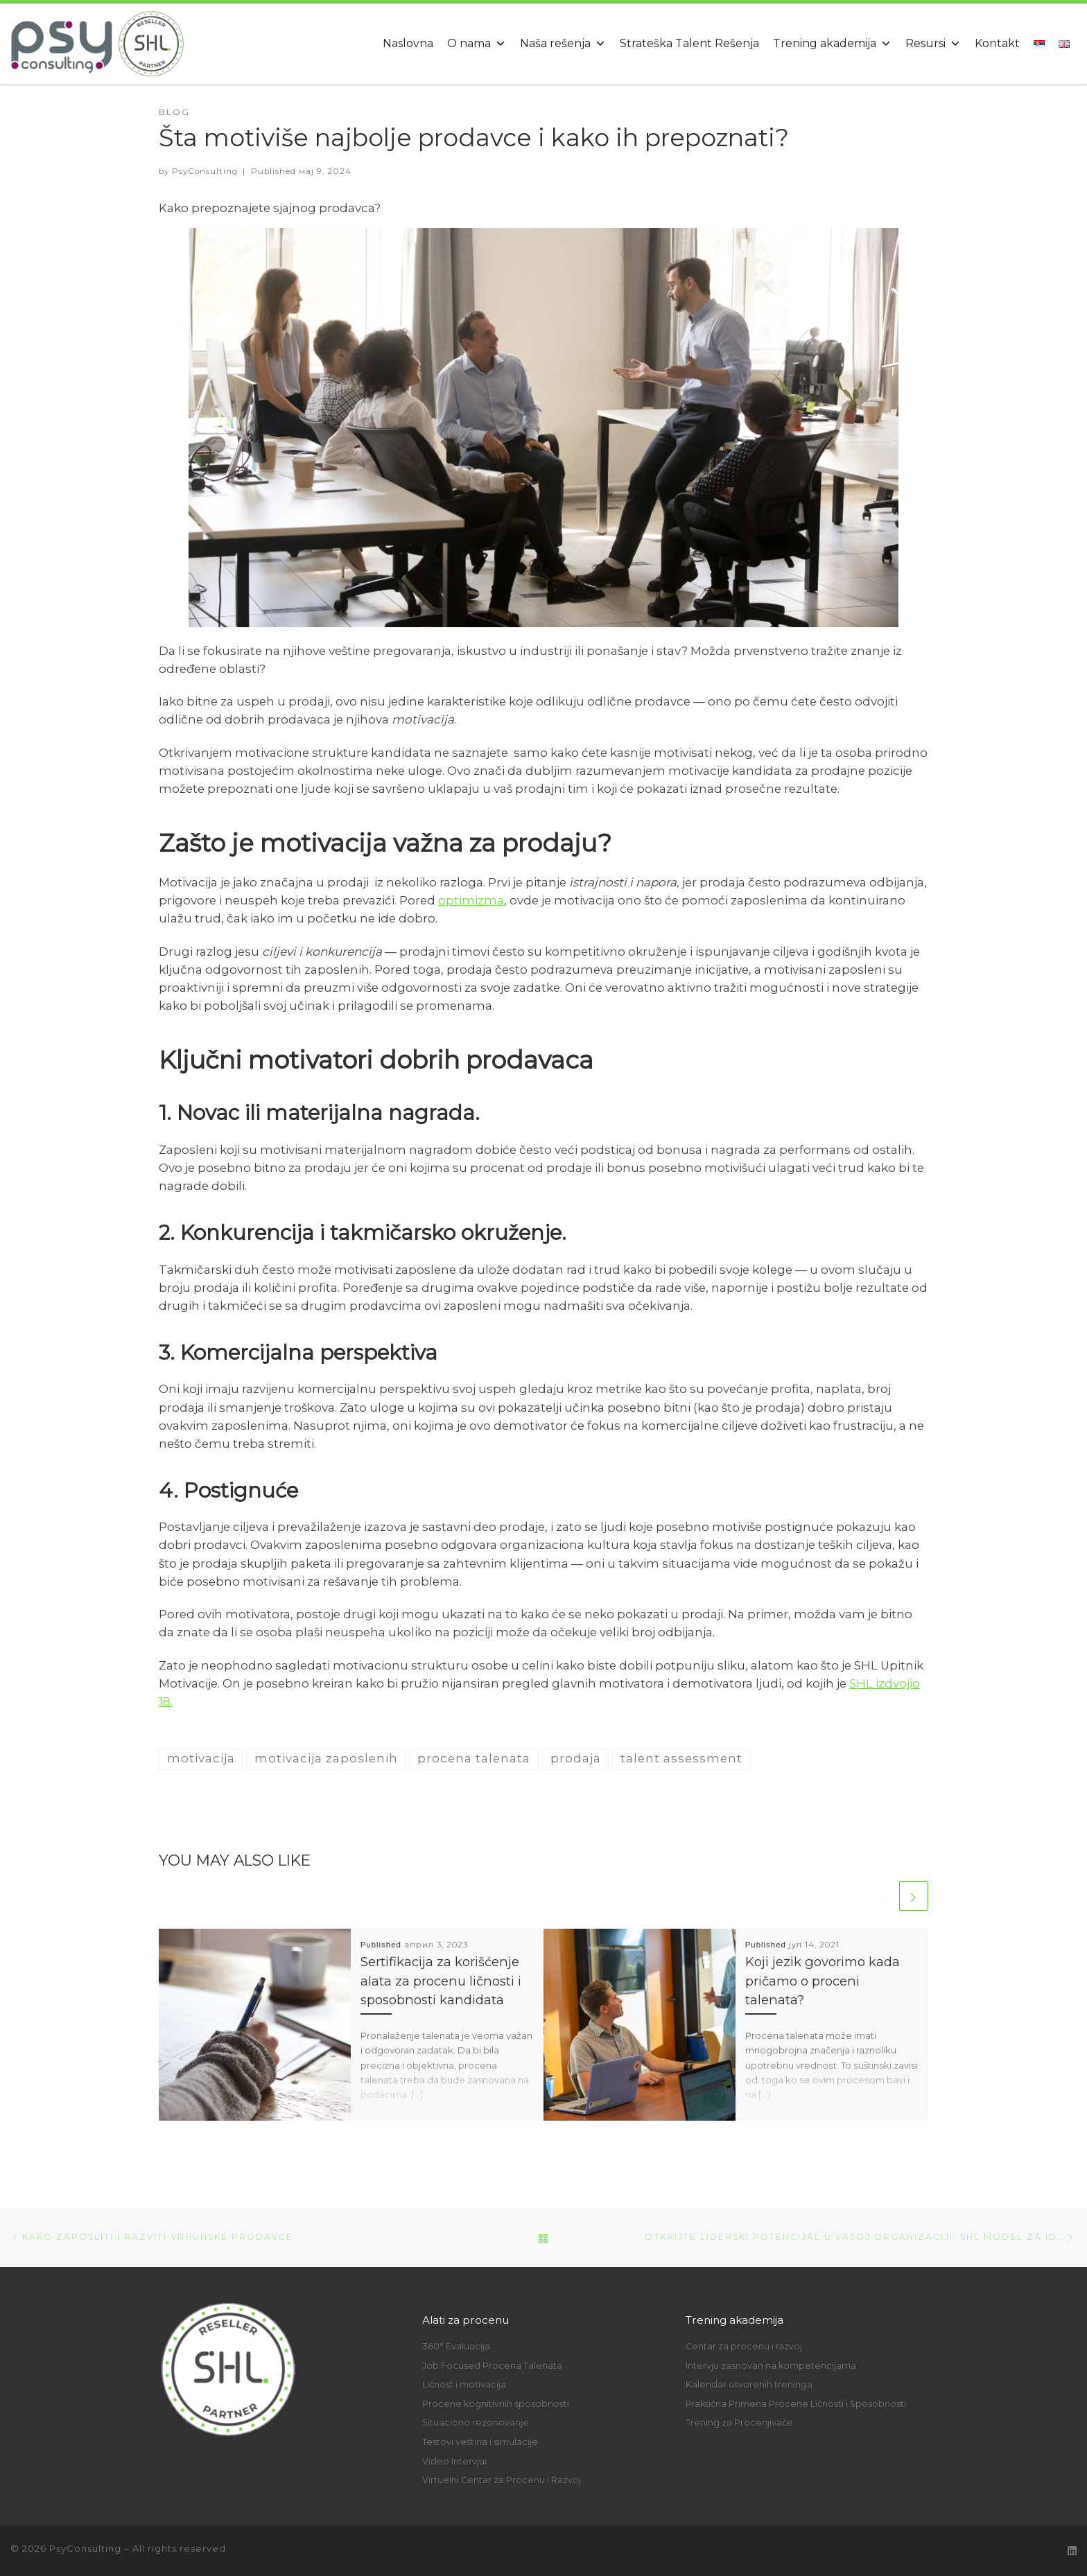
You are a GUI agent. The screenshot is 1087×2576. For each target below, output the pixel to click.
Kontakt (997, 43)
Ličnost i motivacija (464, 2384)
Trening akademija (832, 43)
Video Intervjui (454, 2461)
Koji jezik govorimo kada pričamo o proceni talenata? (822, 1981)
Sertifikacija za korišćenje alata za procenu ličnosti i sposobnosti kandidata (440, 1981)
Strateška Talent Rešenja (689, 43)
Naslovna (408, 43)
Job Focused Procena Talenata (492, 2365)
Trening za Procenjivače (739, 2422)
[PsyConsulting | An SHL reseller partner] (97, 41)
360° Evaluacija (456, 2346)
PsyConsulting (205, 171)
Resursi (933, 43)
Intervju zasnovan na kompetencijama (771, 2365)
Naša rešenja (563, 43)
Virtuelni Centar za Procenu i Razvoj (501, 2480)
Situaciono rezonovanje (475, 2422)
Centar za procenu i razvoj (744, 2346)
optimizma (471, 900)
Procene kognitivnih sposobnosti (495, 2404)
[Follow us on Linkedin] (1072, 2551)
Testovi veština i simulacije (480, 2442)
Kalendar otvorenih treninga (749, 2384)
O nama (476, 43)
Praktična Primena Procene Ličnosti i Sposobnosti (796, 2404)
